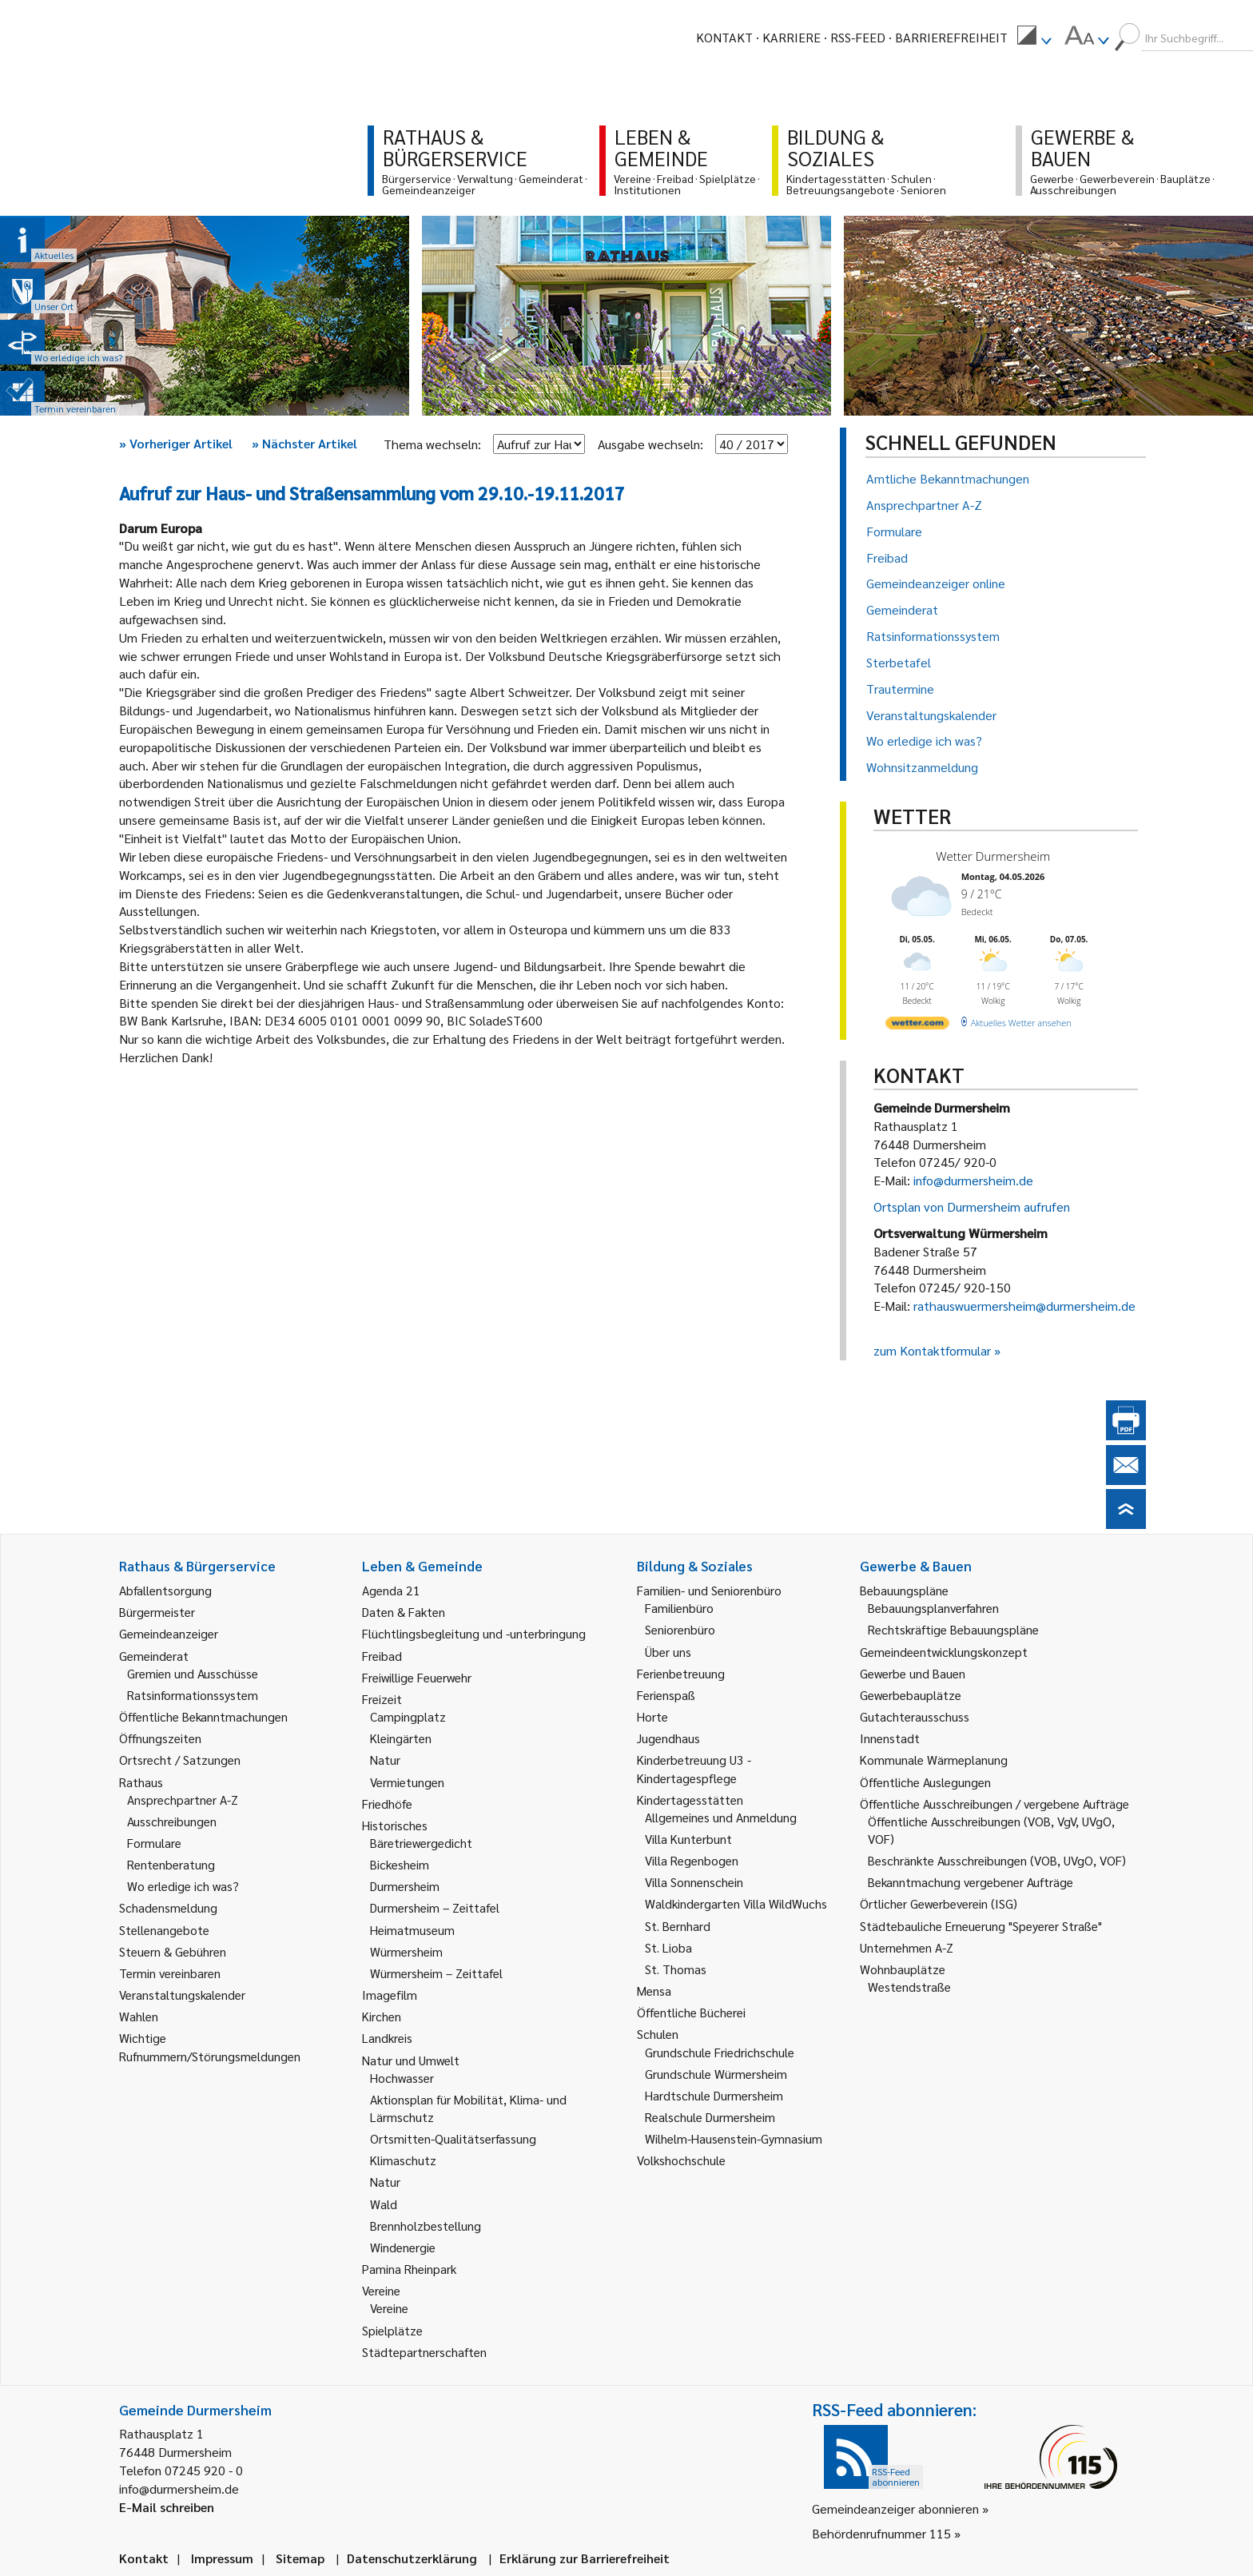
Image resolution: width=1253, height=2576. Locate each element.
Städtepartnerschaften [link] (424, 2351)
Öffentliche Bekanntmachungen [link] (203, 1716)
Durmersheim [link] (405, 1885)
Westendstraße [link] (909, 1986)
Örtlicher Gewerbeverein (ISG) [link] (938, 1903)
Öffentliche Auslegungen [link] (925, 1782)
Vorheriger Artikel (176, 443)
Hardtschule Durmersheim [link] (714, 2095)
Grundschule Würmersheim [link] (716, 2073)
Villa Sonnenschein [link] (694, 1881)
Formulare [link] (154, 1842)
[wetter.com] (917, 1026)
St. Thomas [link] (675, 1969)
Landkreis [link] (387, 2037)
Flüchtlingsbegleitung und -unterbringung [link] (474, 1633)
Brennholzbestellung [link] (425, 2225)
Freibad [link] (382, 1655)
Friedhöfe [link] (387, 1803)
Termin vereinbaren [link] (170, 1973)
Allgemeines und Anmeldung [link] (721, 1817)
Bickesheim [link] (399, 1864)
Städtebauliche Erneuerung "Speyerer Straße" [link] (981, 1925)
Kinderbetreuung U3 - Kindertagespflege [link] (694, 1768)
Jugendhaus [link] (668, 1738)
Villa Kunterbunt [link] (688, 1838)
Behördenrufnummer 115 (881, 2533)
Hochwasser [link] (402, 2077)
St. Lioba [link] (668, 1947)
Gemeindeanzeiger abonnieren (895, 2508)
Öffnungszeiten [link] (160, 1738)
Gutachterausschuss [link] (914, 1716)
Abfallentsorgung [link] (165, 1590)
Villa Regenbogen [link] (691, 1860)
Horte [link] (652, 1716)
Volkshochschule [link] (681, 2160)
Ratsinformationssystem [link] (192, 1694)
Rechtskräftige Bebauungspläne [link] (953, 1629)
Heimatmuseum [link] (412, 1929)
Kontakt (724, 37)
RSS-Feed (857, 37)
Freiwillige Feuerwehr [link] (416, 1677)
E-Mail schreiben (166, 2506)
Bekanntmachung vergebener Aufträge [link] (970, 1881)
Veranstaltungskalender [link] (182, 1994)
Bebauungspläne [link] (904, 1590)
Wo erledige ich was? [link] (183, 1885)
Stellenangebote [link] (164, 1929)
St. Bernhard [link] (677, 1925)
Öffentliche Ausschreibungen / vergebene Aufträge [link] (994, 1803)
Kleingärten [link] (401, 1738)
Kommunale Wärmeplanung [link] (934, 1759)
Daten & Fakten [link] (403, 1611)
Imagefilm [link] (389, 1994)
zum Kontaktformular (932, 1350)
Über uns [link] (668, 1651)
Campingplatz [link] (408, 1716)
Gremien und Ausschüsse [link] (192, 1673)
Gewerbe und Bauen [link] (912, 1673)
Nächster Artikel (304, 443)
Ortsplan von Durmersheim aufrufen (971, 1206)
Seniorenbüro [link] (680, 1629)
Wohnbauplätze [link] (902, 1969)
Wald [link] (383, 2204)
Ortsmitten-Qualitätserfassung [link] (453, 2138)
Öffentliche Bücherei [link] (691, 2012)
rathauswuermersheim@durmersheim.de (1024, 1305)
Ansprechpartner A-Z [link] (182, 1799)
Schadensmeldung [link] (168, 1907)
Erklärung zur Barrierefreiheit (584, 2558)
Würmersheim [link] (406, 1951)
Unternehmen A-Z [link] (906, 1947)
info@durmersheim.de (973, 1180)
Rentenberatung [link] (171, 1864)
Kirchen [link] (381, 2016)
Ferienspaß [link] (666, 1694)
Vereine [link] (389, 2307)
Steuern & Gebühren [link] (172, 1951)
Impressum (222, 2558)
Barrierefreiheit (951, 37)
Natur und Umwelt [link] (410, 2060)
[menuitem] (1034, 37)
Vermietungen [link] (407, 1782)
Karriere (791, 37)
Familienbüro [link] (679, 1607)
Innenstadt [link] (890, 1738)
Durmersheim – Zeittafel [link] (434, 1907)
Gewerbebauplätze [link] (910, 1694)
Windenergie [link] (403, 2247)
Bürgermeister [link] (157, 1611)
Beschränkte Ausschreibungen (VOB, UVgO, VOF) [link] (997, 1860)
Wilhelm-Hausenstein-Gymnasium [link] (733, 2138)
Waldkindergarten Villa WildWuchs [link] (736, 1903)
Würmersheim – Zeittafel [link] (436, 1973)
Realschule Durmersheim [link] (710, 2116)
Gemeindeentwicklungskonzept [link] (944, 1651)
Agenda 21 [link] (391, 1590)
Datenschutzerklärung (412, 2558)
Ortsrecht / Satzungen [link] (180, 1759)
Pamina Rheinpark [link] (409, 2268)
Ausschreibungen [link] (172, 1821)
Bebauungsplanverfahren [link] (933, 1607)
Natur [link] (385, 1759)
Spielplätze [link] (392, 2330)
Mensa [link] (654, 1990)
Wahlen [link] (138, 2016)
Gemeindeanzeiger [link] (168, 1633)
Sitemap (300, 2558)
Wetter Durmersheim (993, 856)
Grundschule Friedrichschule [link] (719, 2052)
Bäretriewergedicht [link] (421, 1842)
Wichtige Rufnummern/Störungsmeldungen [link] (209, 2046)
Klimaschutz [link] (403, 2160)
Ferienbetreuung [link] (681, 1673)
